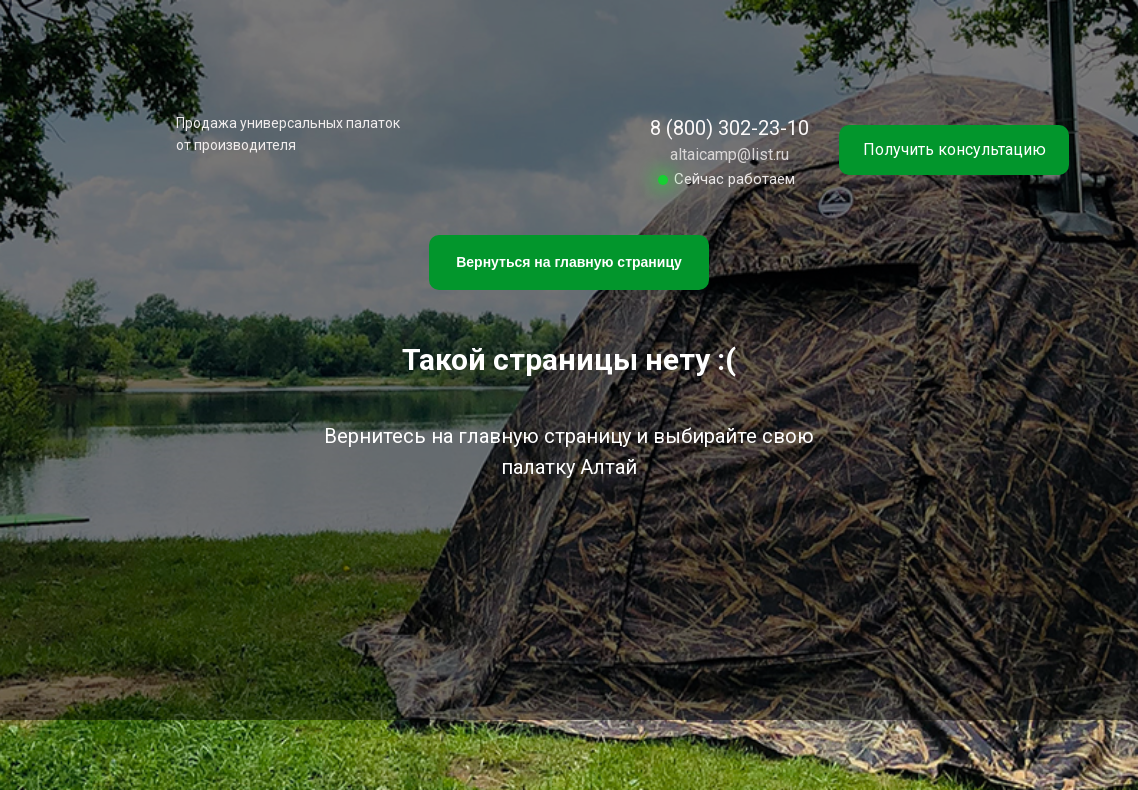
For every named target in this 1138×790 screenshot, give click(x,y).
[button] (954, 150)
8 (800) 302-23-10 (729, 128)
